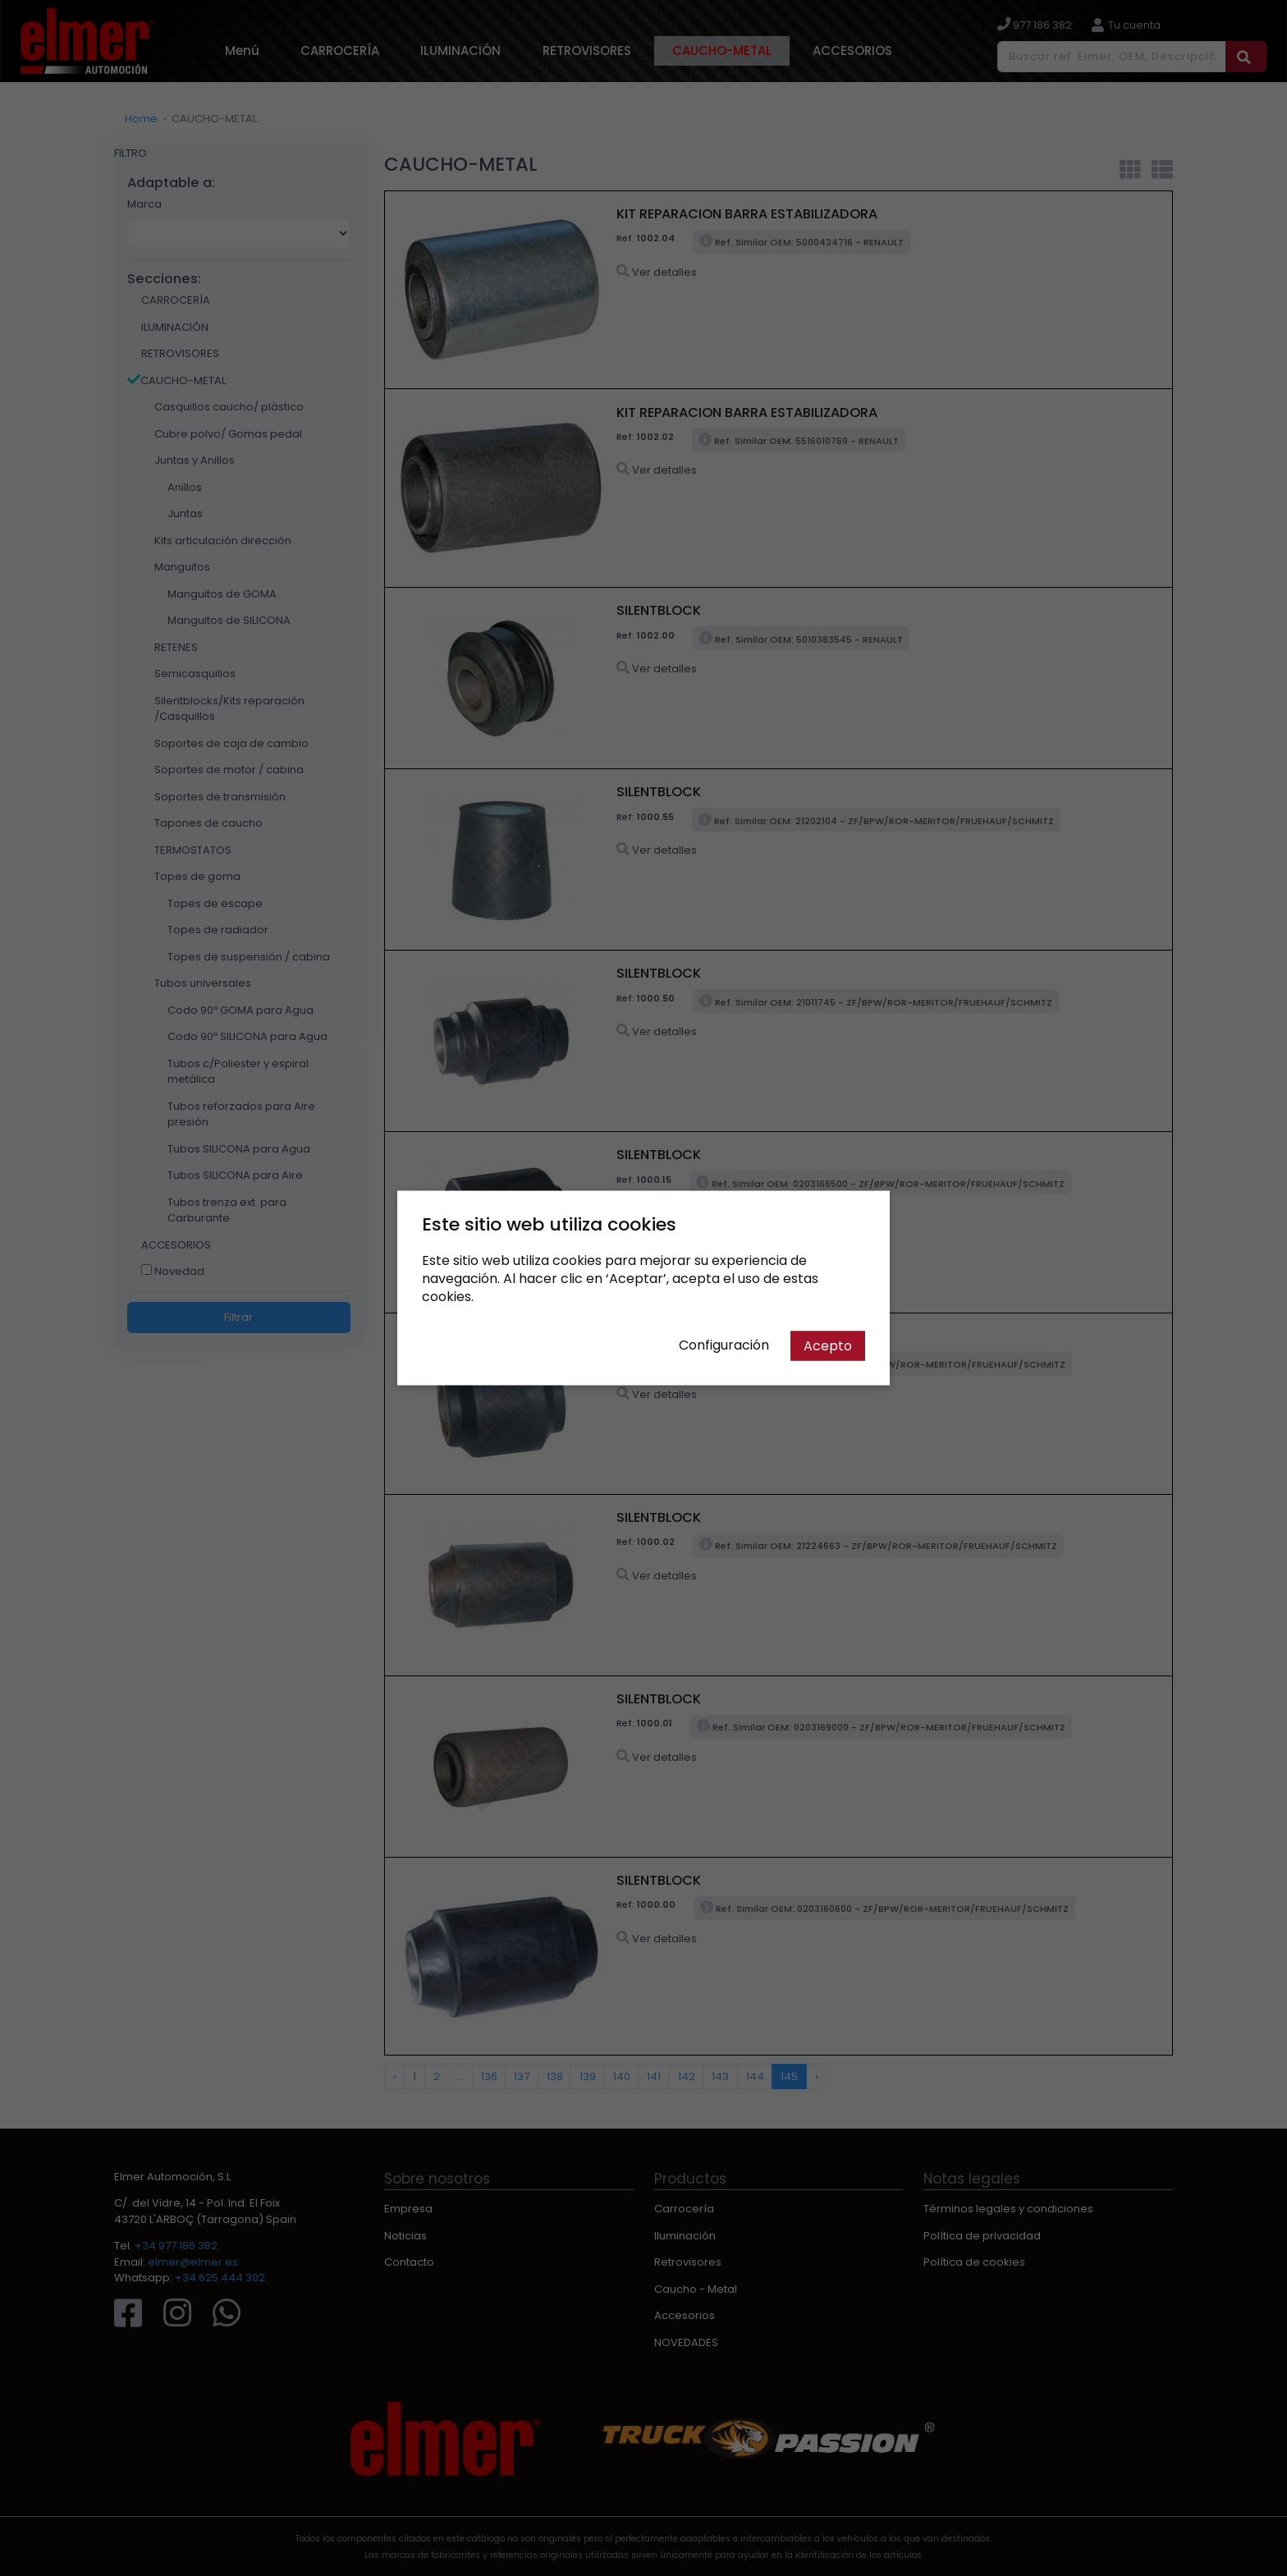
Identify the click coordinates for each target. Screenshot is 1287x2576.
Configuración (724, 1345)
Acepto (828, 1345)
